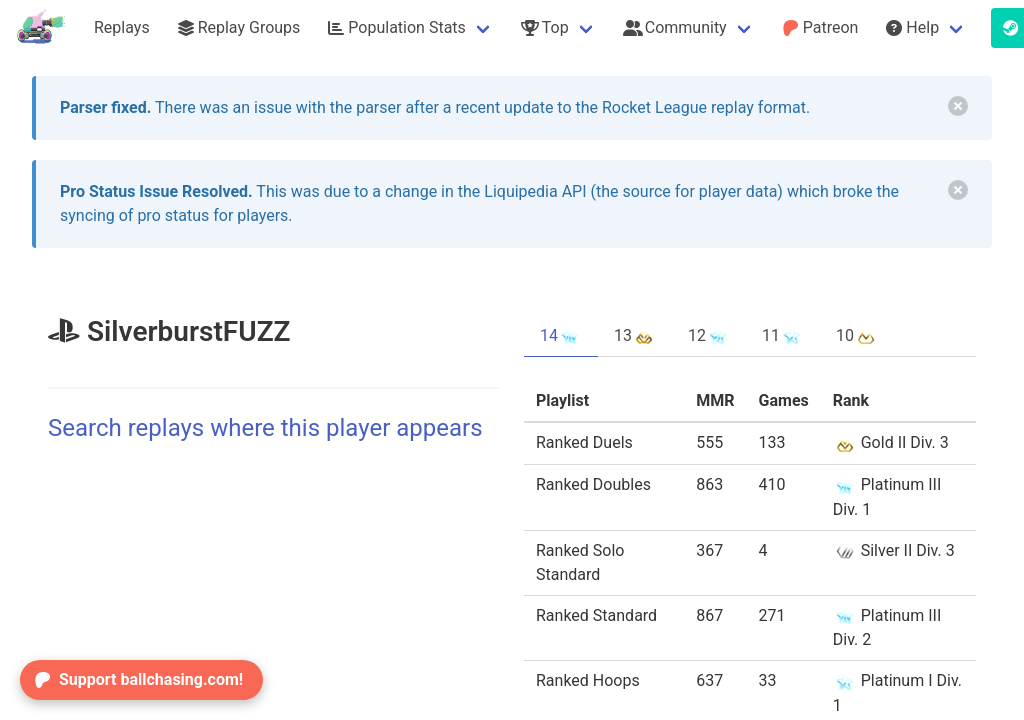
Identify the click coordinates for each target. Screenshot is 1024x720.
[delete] (958, 106)
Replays (122, 27)
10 (857, 336)
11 (783, 336)
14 (561, 336)
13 (635, 336)
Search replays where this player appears (265, 428)
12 (709, 336)
